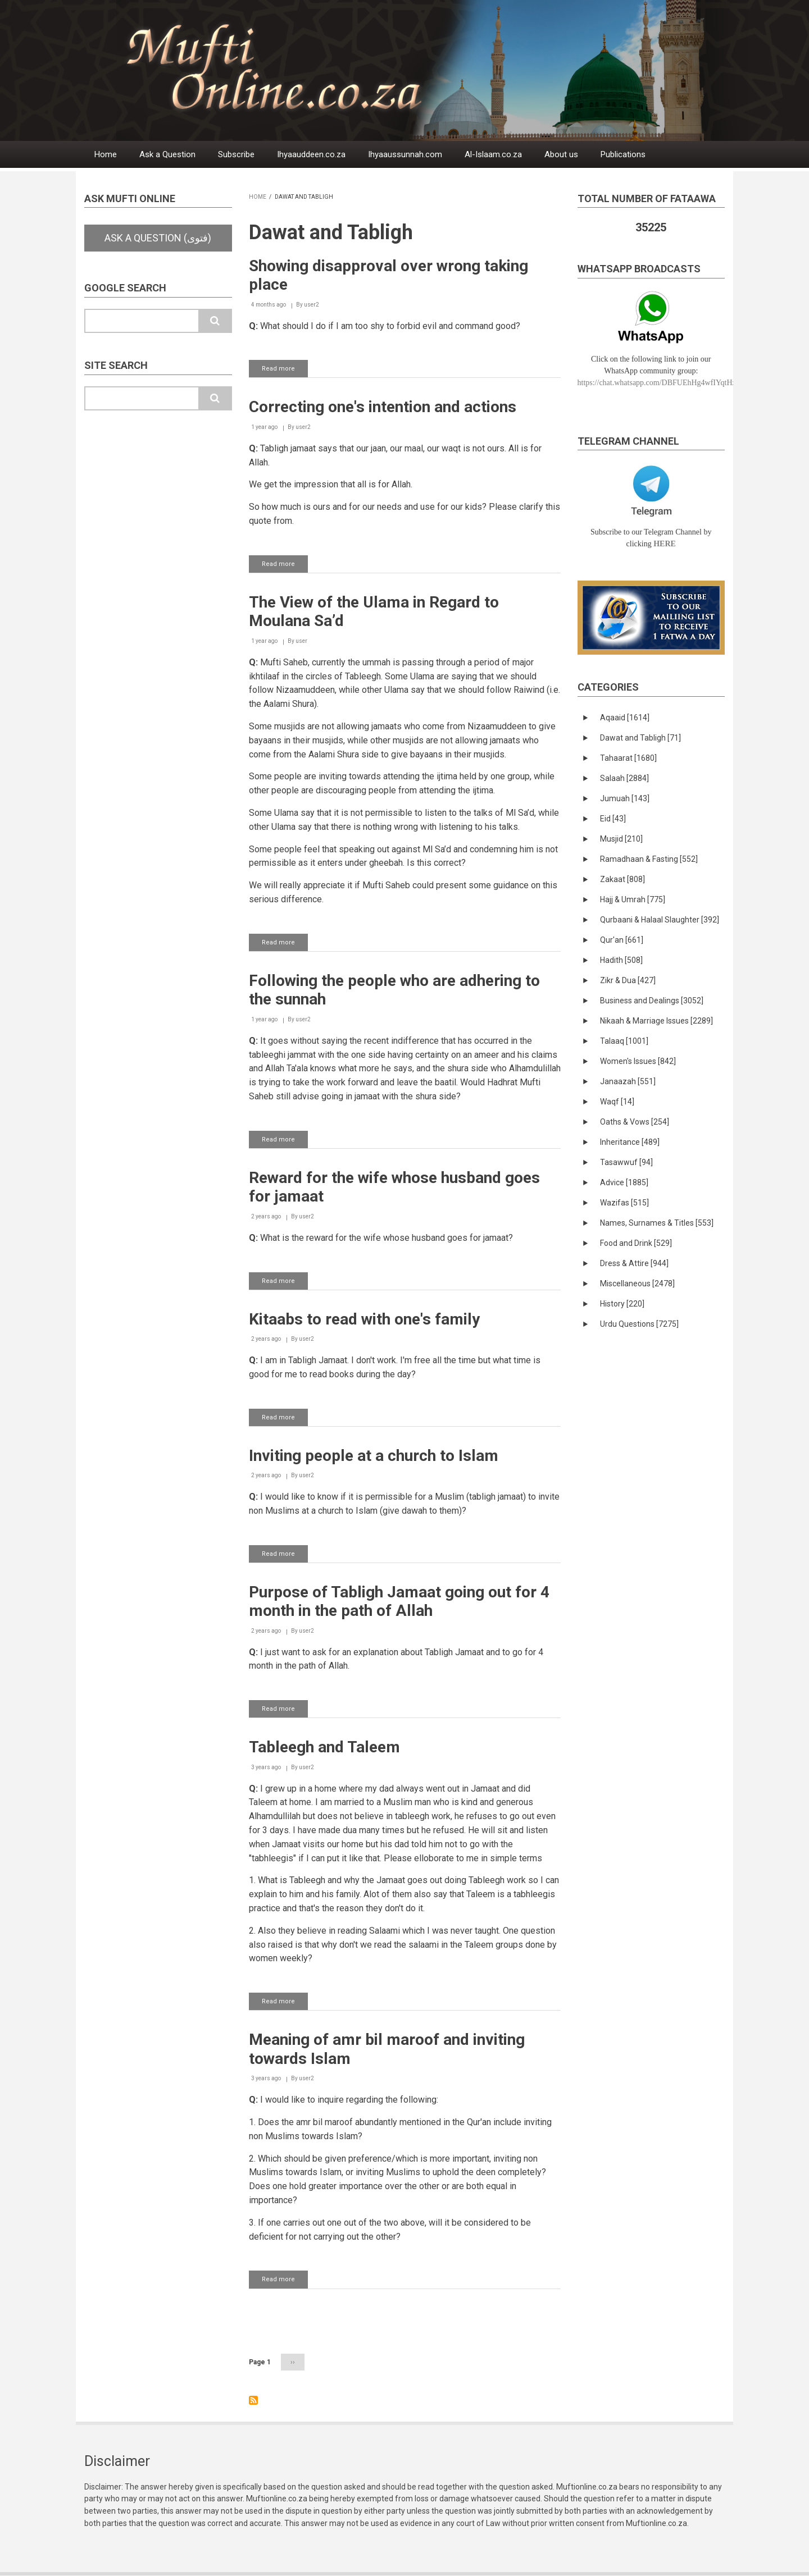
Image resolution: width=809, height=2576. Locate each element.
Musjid (621, 838)
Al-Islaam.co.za (493, 154)
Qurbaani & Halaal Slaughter (659, 919)
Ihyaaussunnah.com (405, 154)
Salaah (624, 778)
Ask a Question (167, 154)
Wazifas (624, 1202)
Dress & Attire (634, 1263)
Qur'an (621, 939)
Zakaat (622, 879)
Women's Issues (638, 1061)
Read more (285, 370)
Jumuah (624, 798)
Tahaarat (628, 757)
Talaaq (624, 1040)
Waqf (617, 1101)
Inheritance (630, 1142)
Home (105, 154)
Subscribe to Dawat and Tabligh (253, 2400)
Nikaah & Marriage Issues (656, 1020)
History (622, 1303)
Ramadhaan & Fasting (649, 859)
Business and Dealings (651, 1000)
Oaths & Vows (634, 1121)
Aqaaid (624, 717)
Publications (623, 154)
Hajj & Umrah (632, 899)
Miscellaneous (637, 1283)
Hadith (621, 960)
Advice (624, 1182)
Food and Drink (636, 1243)
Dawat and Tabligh (640, 737)
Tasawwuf (626, 1162)
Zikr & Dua (628, 980)
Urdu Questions (639, 1323)
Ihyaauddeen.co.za (311, 154)
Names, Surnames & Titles (656, 1222)
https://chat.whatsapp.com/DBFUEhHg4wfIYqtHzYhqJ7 (667, 382)
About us (561, 154)
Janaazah (628, 1081)
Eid (613, 818)
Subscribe (236, 154)
